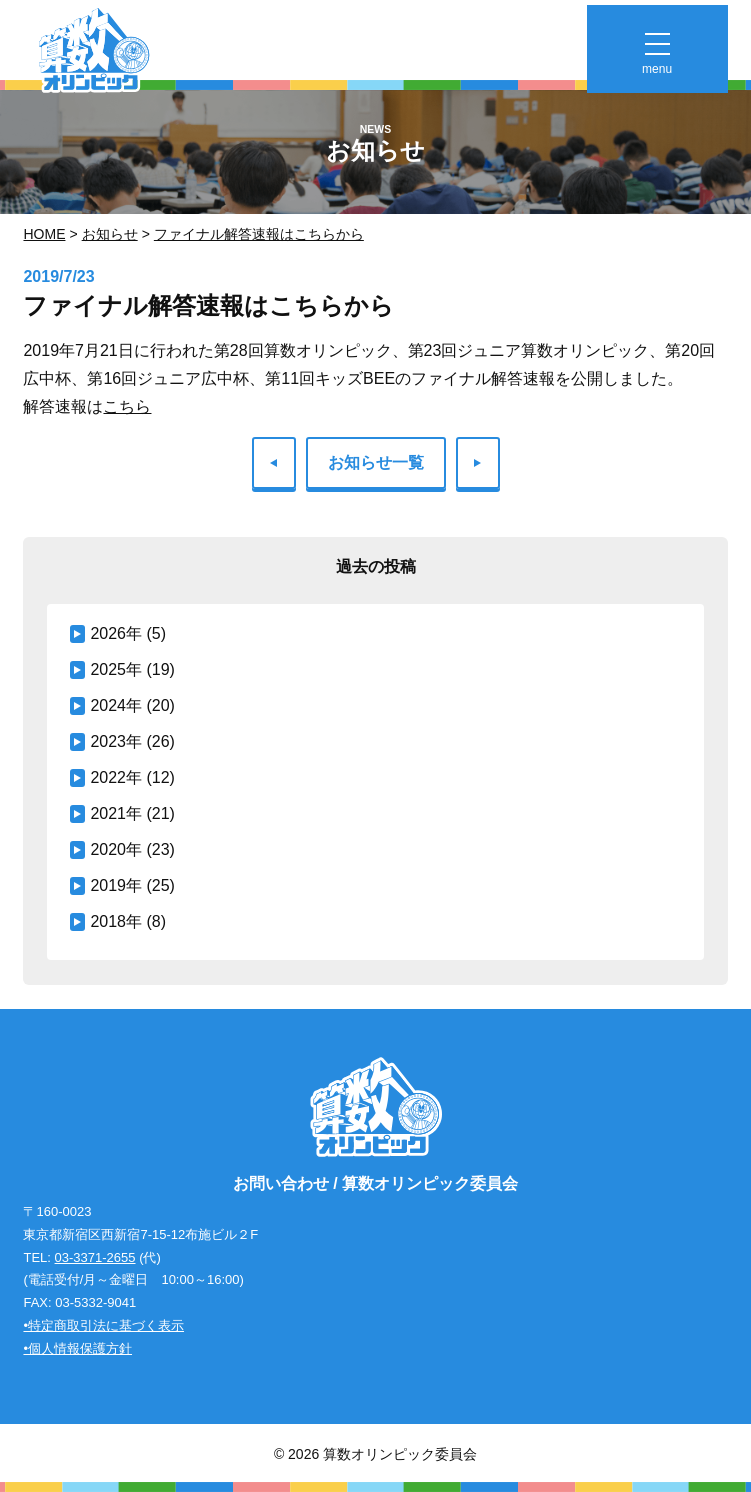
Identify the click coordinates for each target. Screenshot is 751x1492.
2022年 (116, 777)
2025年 (116, 669)
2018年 (116, 921)
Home (44, 234)
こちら (127, 406)
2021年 (116, 813)
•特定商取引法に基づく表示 (103, 1325)
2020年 (116, 849)
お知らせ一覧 (376, 462)
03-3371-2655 (95, 1257)
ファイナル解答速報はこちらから (259, 234)
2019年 (116, 885)
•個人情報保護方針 (77, 1348)
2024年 (116, 705)
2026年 (116, 633)
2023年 (116, 741)
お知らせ (110, 234)
